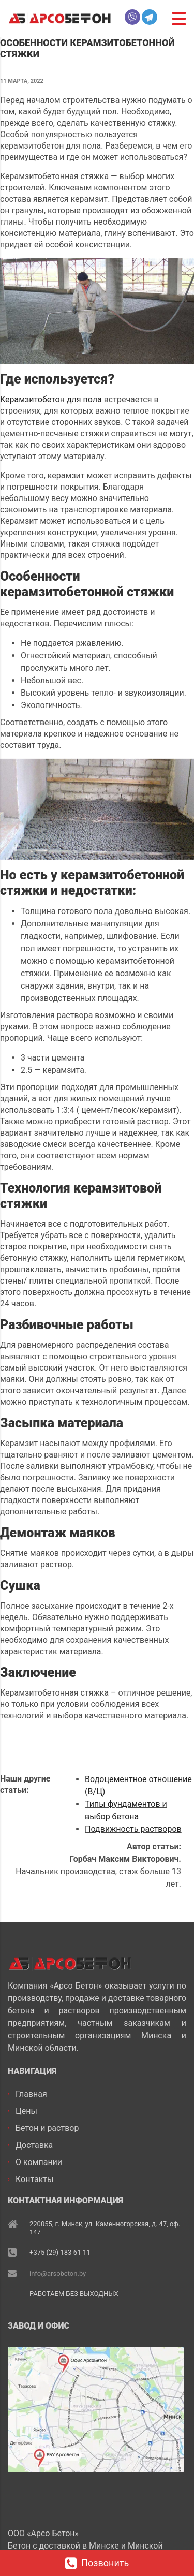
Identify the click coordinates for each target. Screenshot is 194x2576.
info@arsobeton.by (57, 2273)
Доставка (34, 2144)
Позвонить (97, 2563)
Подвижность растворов (133, 1829)
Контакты (34, 2178)
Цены (26, 2110)
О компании (39, 2161)
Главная (31, 2093)
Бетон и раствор (47, 2127)
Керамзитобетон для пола (51, 399)
